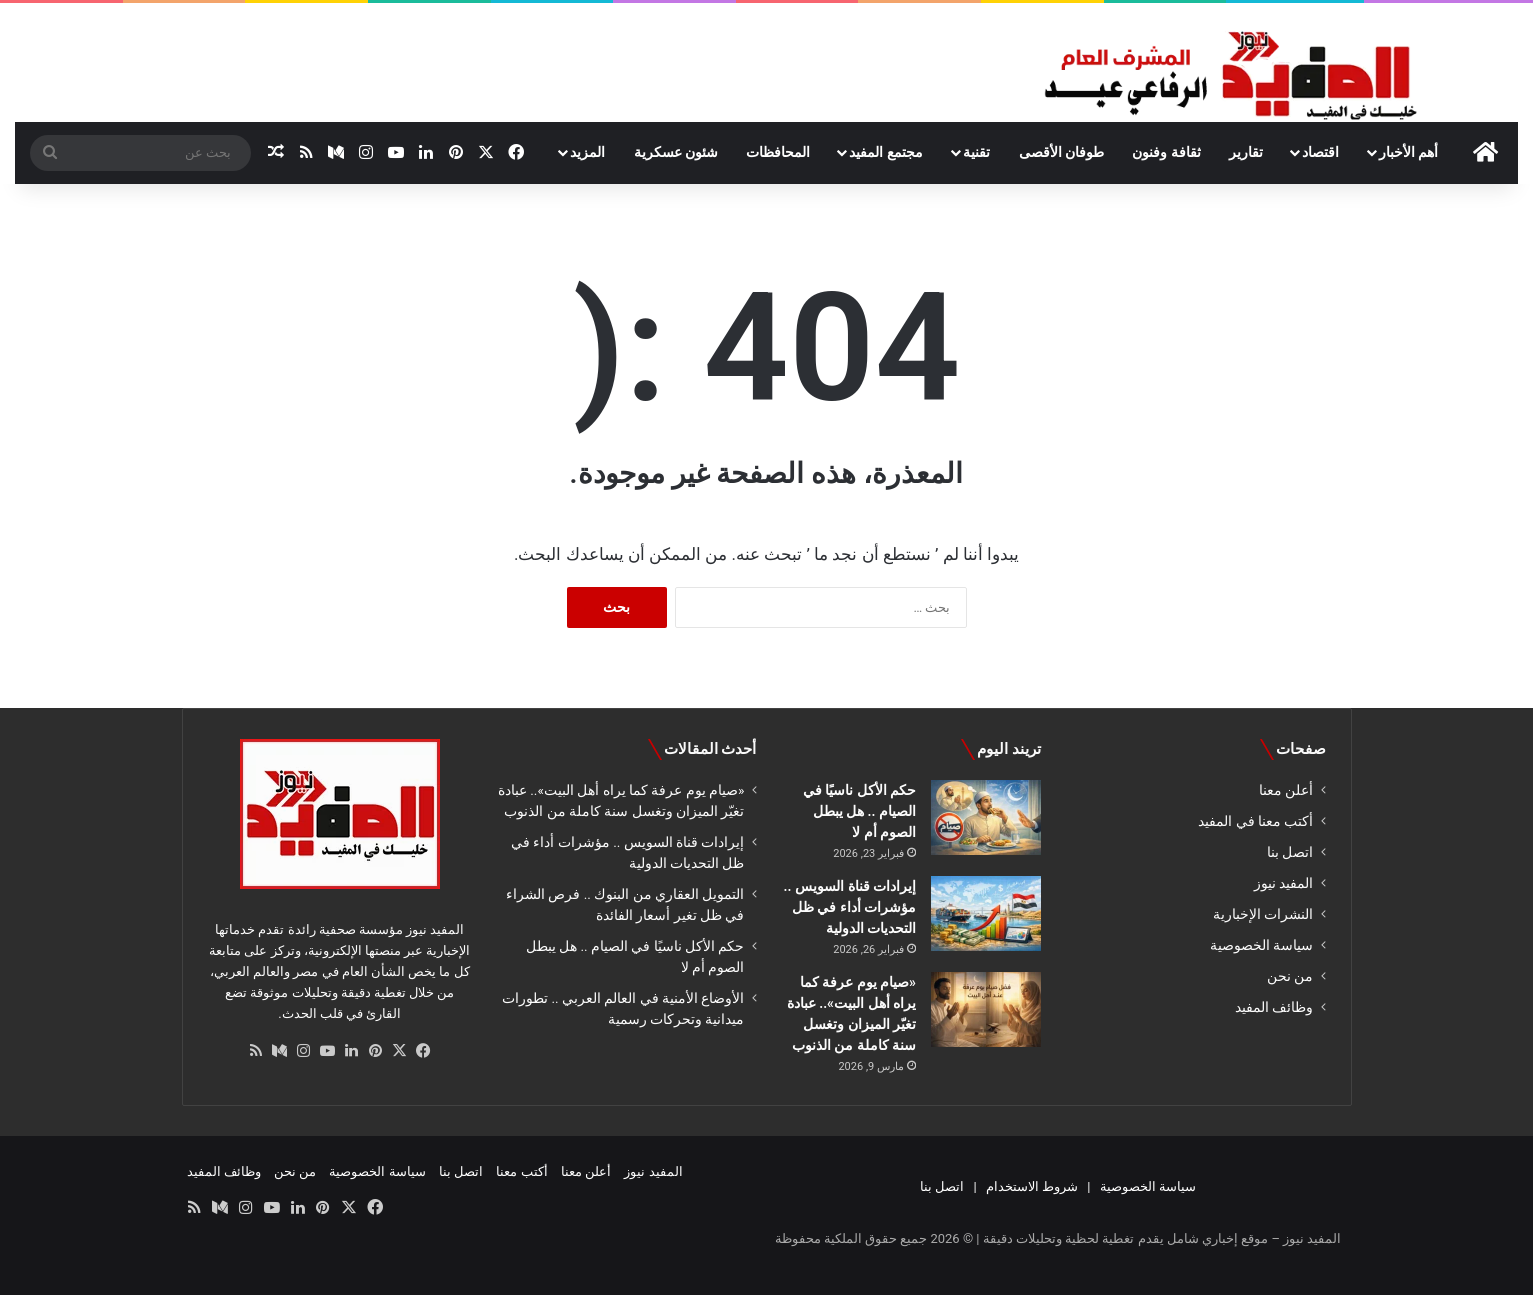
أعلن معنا (1286, 790)
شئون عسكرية (676, 152)
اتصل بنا (1290, 852)
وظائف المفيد (1274, 1007)
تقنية (976, 152)
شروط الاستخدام (1032, 1186)
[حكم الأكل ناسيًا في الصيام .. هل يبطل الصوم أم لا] (986, 817)
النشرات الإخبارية (1263, 914)
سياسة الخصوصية (1261, 945)
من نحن (1290, 976)
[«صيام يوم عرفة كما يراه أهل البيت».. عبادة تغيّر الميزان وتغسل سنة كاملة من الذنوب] (986, 1009)
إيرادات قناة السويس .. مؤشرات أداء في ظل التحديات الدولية (850, 907)
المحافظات (778, 152)
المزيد (587, 152)
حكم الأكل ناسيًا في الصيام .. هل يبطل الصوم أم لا (859, 811)
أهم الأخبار (1408, 152)
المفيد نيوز (1283, 883)
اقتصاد (1320, 152)
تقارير (1246, 152)
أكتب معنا (521, 1171)
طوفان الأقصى (1061, 152)
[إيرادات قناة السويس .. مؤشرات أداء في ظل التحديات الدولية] (986, 913)
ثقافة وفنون (1166, 152)
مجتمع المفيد (885, 152)
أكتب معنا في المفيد (1255, 821)
